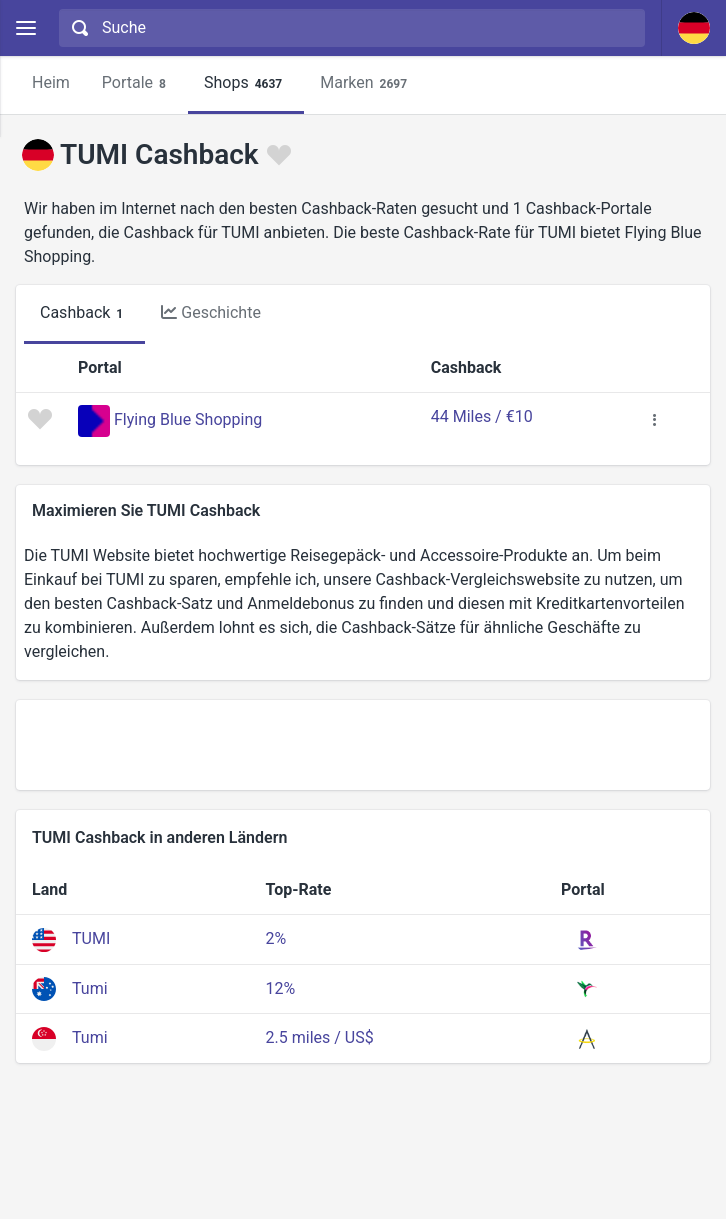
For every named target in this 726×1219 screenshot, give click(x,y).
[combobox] (349, 28)
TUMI (91, 938)
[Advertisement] (363, 745)
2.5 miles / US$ (320, 1037)
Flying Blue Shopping (188, 419)
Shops (246, 83)
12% (281, 988)
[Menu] (25, 28)
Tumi (90, 988)
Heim (51, 82)
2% (276, 938)
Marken (366, 83)
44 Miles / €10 (482, 416)
